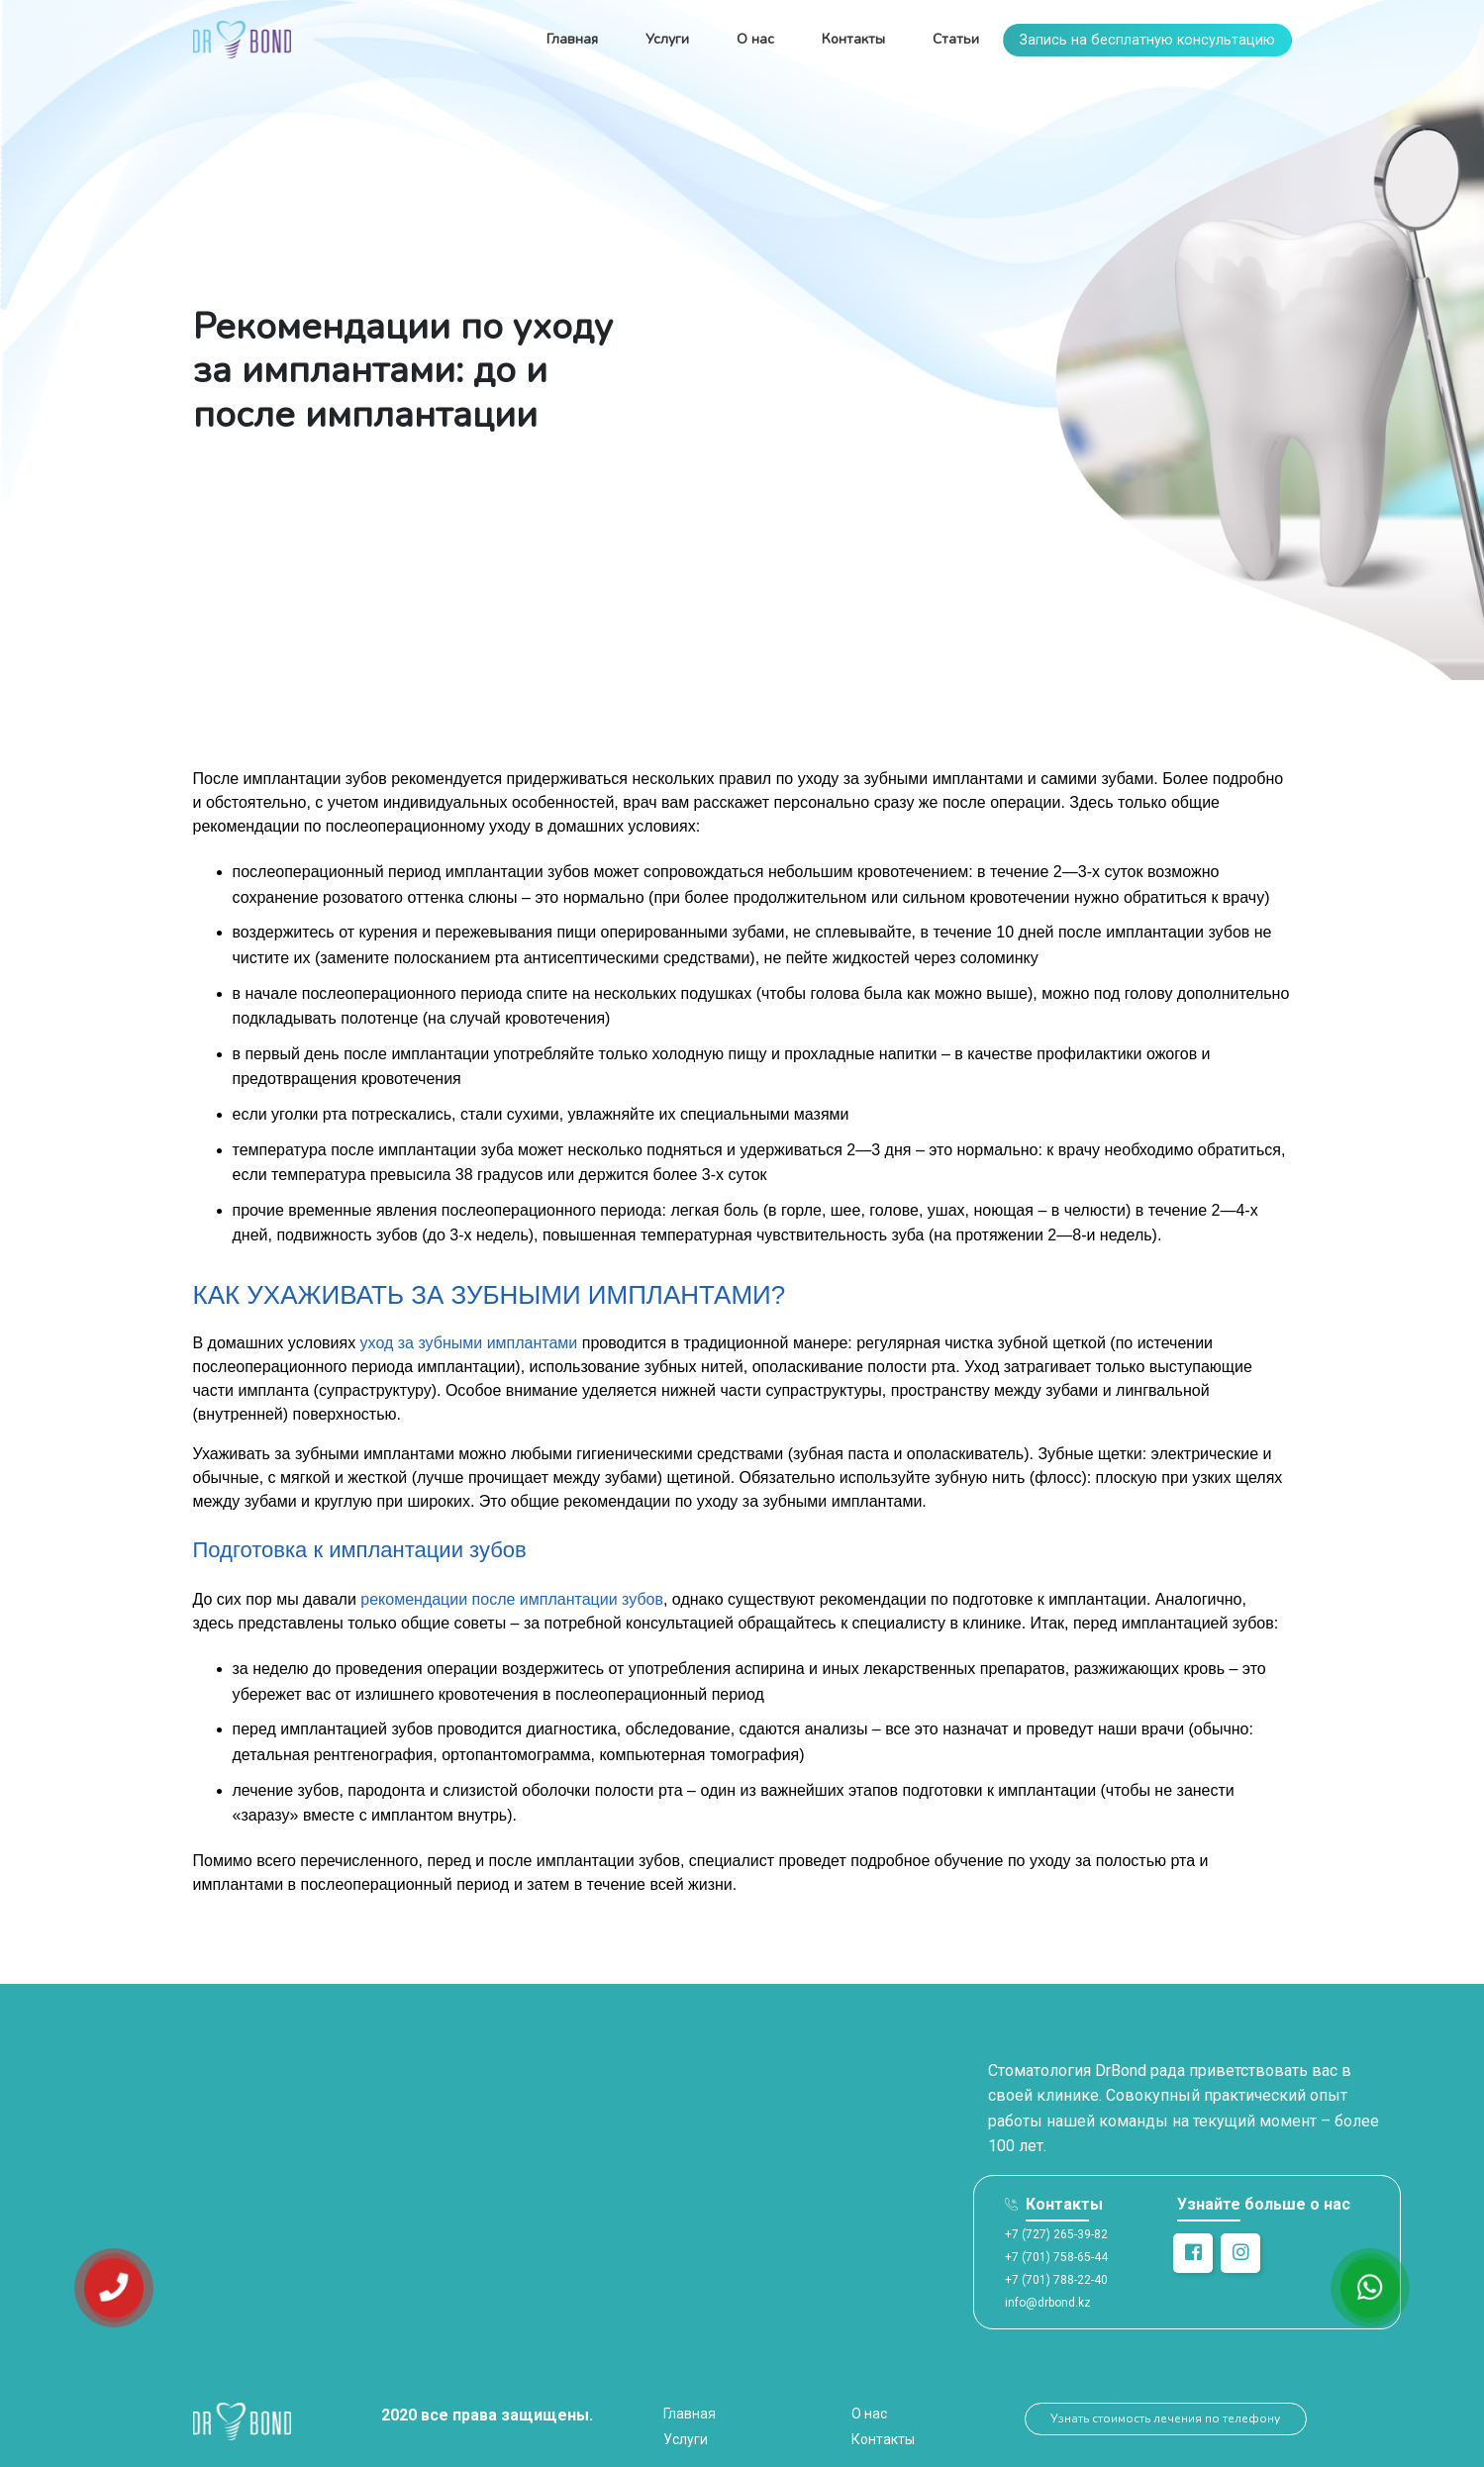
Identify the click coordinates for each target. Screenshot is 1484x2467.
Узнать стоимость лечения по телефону (1165, 2418)
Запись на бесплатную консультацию (1147, 40)
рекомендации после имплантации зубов (511, 1599)
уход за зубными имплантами (469, 1342)
